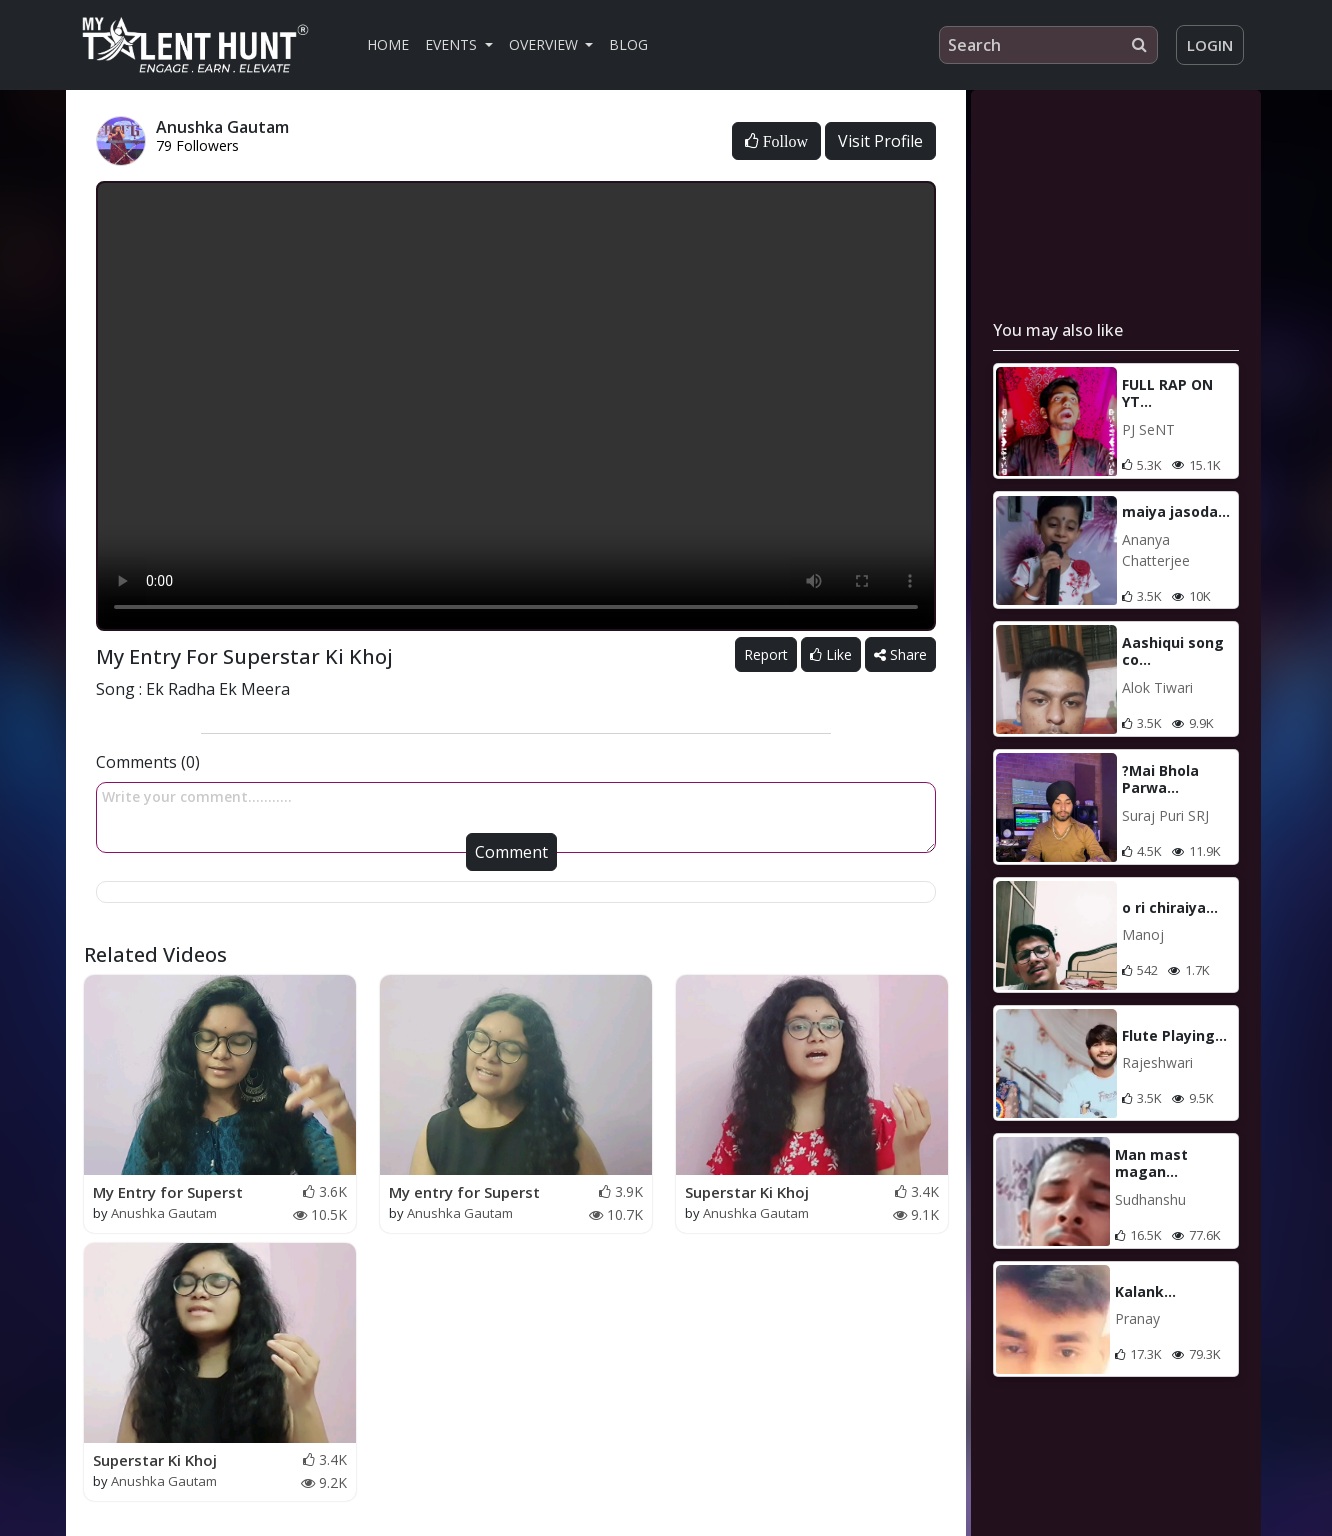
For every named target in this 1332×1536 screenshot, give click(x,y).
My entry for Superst (464, 1192)
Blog (628, 44)
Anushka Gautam (164, 1213)
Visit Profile (880, 141)
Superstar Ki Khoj (747, 1192)
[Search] (1048, 45)
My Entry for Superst (168, 1192)
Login (1210, 45)
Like (831, 654)
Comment (511, 852)
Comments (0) (148, 762)
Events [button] (453, 44)
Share (900, 654)
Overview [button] (545, 44)
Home (388, 44)
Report (766, 654)
